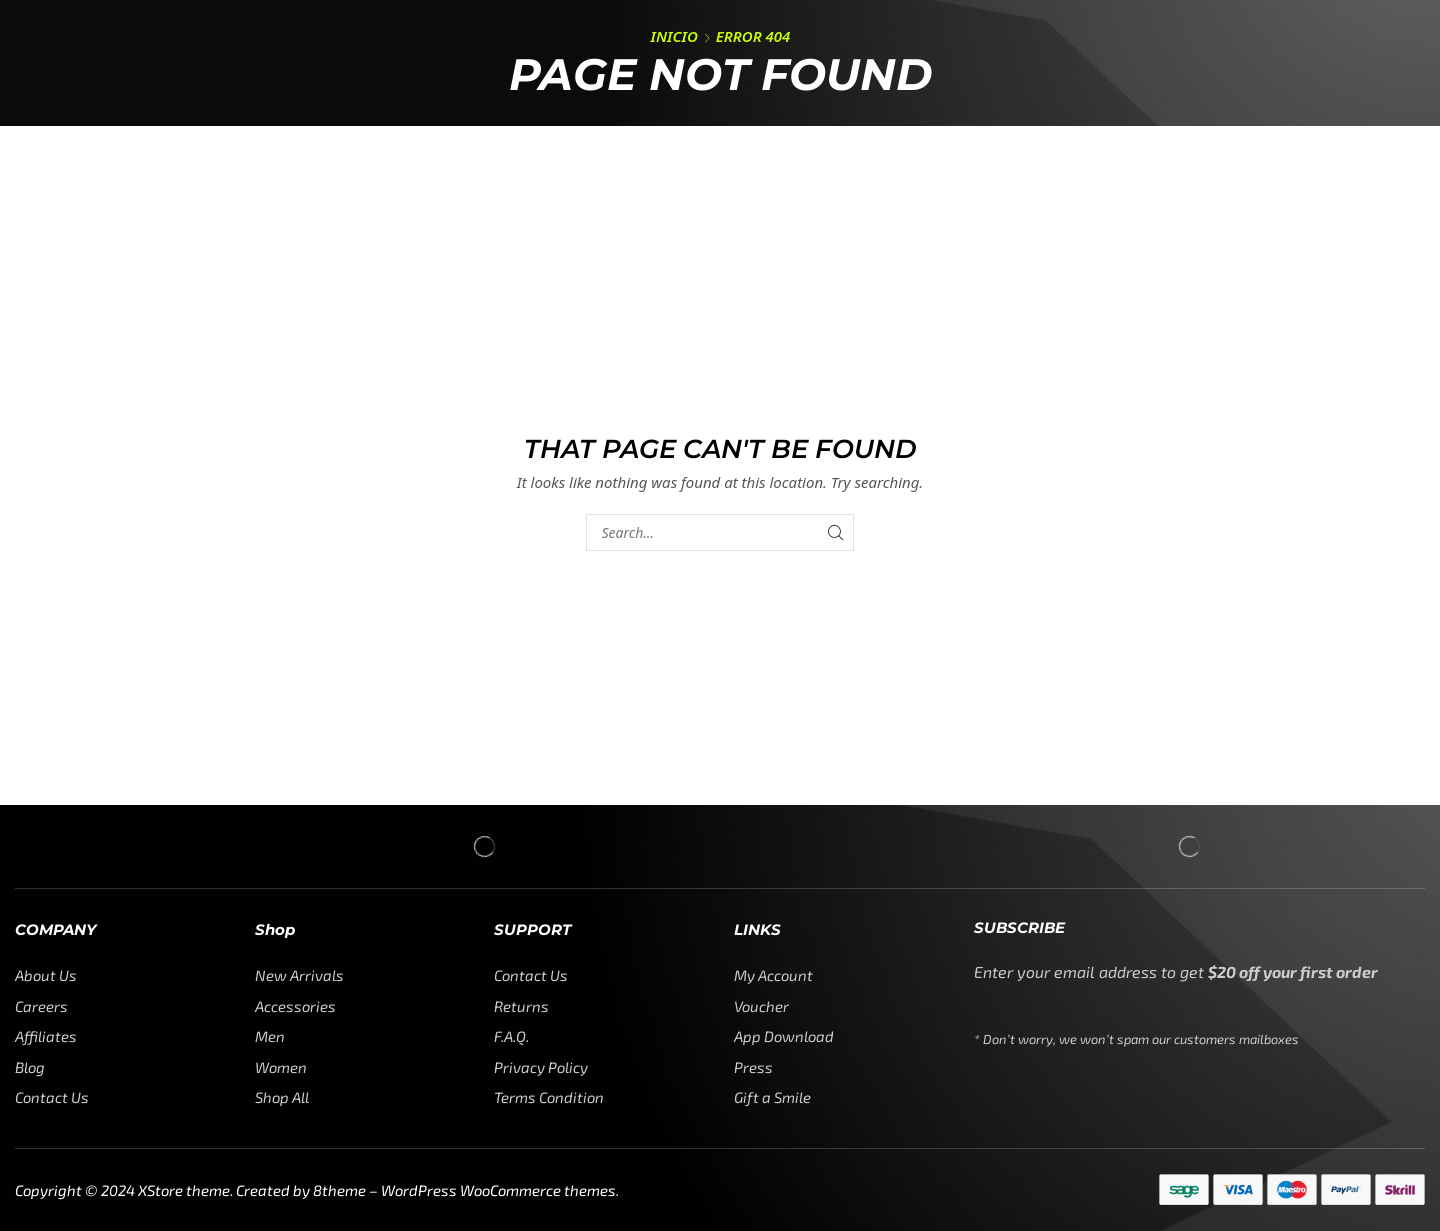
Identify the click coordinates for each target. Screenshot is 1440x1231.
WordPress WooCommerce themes (498, 1190)
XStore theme (184, 1190)
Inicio (674, 36)
